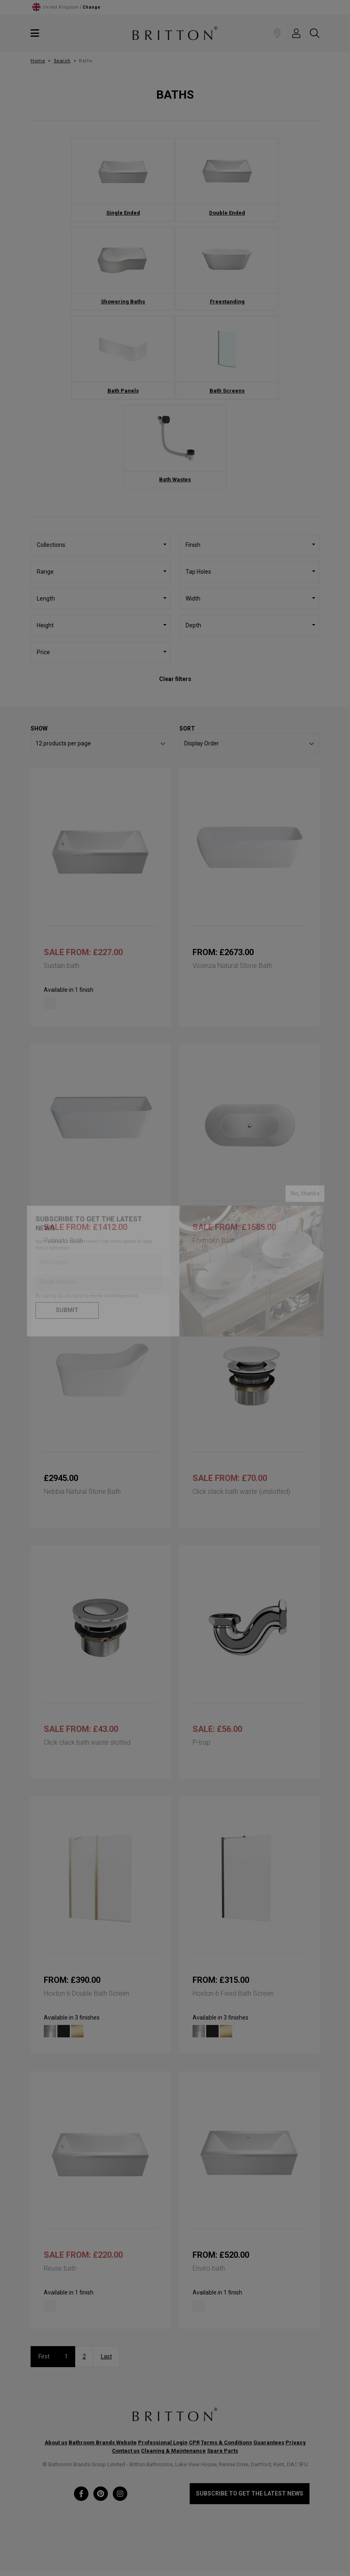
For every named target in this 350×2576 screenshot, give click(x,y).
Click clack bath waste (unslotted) (241, 1491)
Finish (193, 545)
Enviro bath (209, 2268)
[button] (296, 33)
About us (56, 2442)
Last (106, 2356)
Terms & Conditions (226, 2442)
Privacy (296, 2442)
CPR (194, 2442)
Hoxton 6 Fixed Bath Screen (233, 1993)
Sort (187, 728)
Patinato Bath (63, 1240)
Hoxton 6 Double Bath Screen (86, 1993)
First (44, 2356)
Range (45, 571)
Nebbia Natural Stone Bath (82, 1491)
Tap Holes (198, 571)
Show (39, 728)
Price (43, 652)
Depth (193, 625)
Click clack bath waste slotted (87, 1742)
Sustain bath (61, 966)
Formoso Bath (214, 1240)
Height (45, 625)
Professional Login (163, 2442)
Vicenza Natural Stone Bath (232, 966)
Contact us (126, 2451)
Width (193, 598)
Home (38, 61)
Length (46, 598)
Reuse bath (60, 2268)
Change (91, 7)
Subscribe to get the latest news (249, 2493)
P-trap (201, 1742)
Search (62, 61)
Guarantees (268, 2442)
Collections (51, 545)
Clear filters (175, 679)
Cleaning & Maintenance (173, 2451)
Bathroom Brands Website (103, 2442)
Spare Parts (222, 2451)
